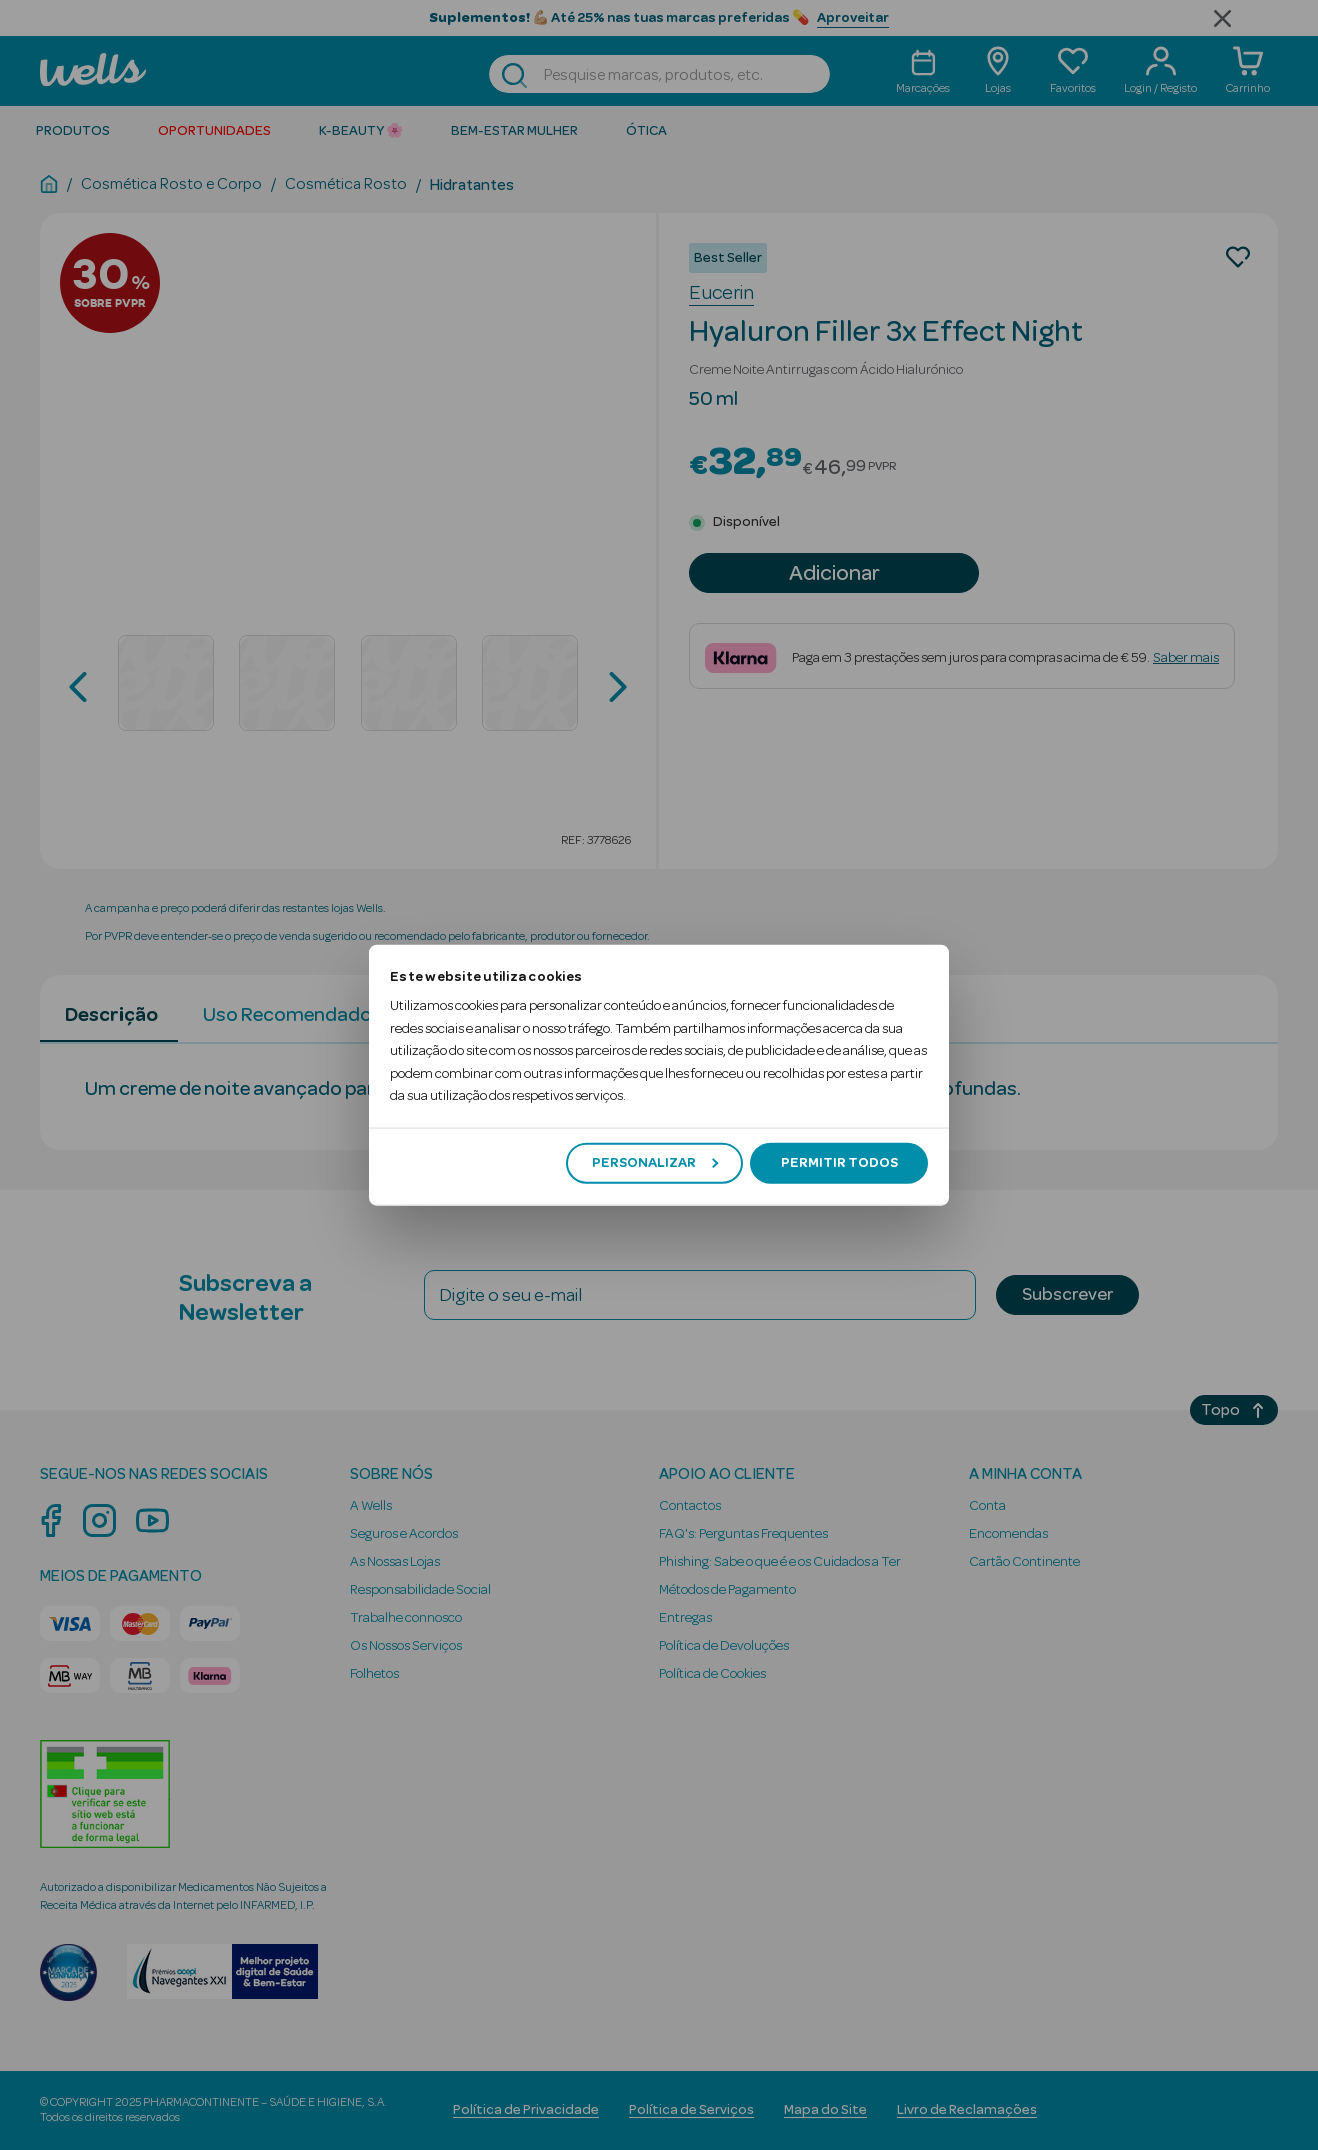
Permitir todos (839, 1163)
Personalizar (655, 1163)
